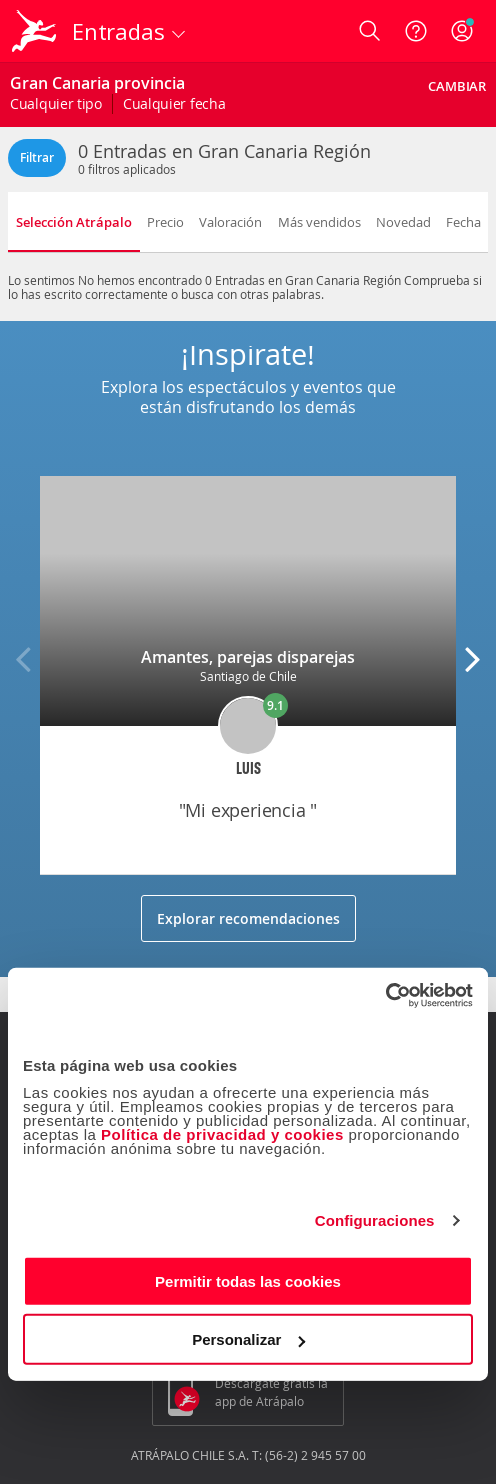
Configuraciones (375, 1220)
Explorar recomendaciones (248, 918)
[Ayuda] (416, 31)
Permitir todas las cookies (248, 1280)
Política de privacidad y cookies (222, 1133)
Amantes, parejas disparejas (248, 657)
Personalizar (248, 1339)
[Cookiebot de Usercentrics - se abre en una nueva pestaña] (385, 995)
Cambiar (457, 86)
